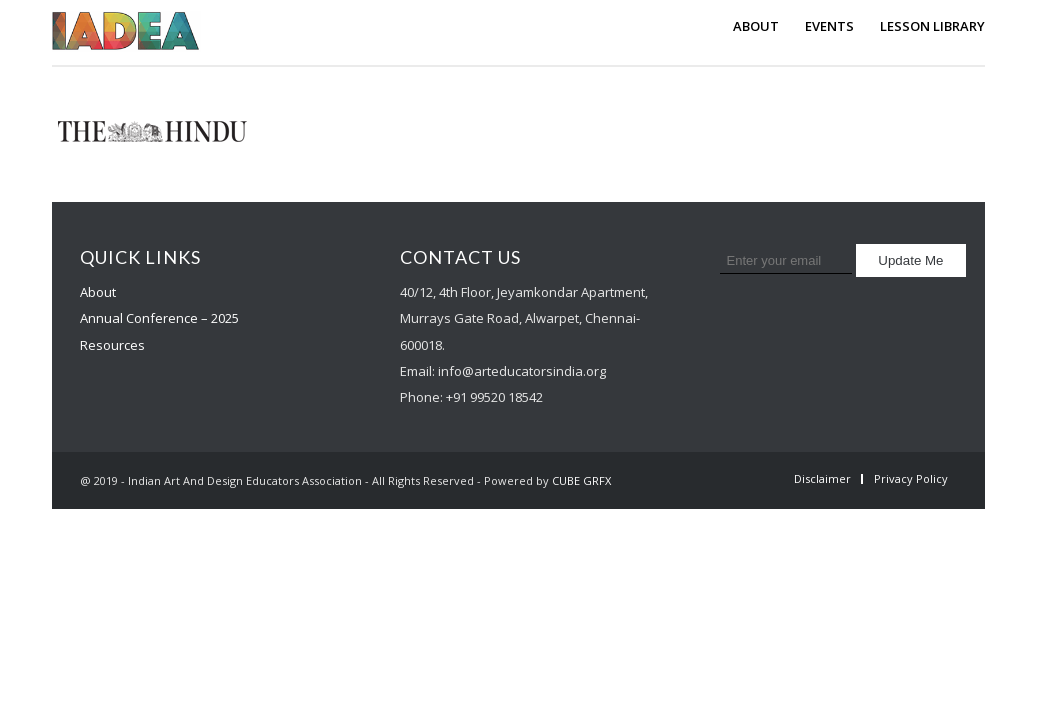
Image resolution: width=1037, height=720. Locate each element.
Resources (112, 345)
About (98, 292)
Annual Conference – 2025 (159, 318)
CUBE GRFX (581, 480)
